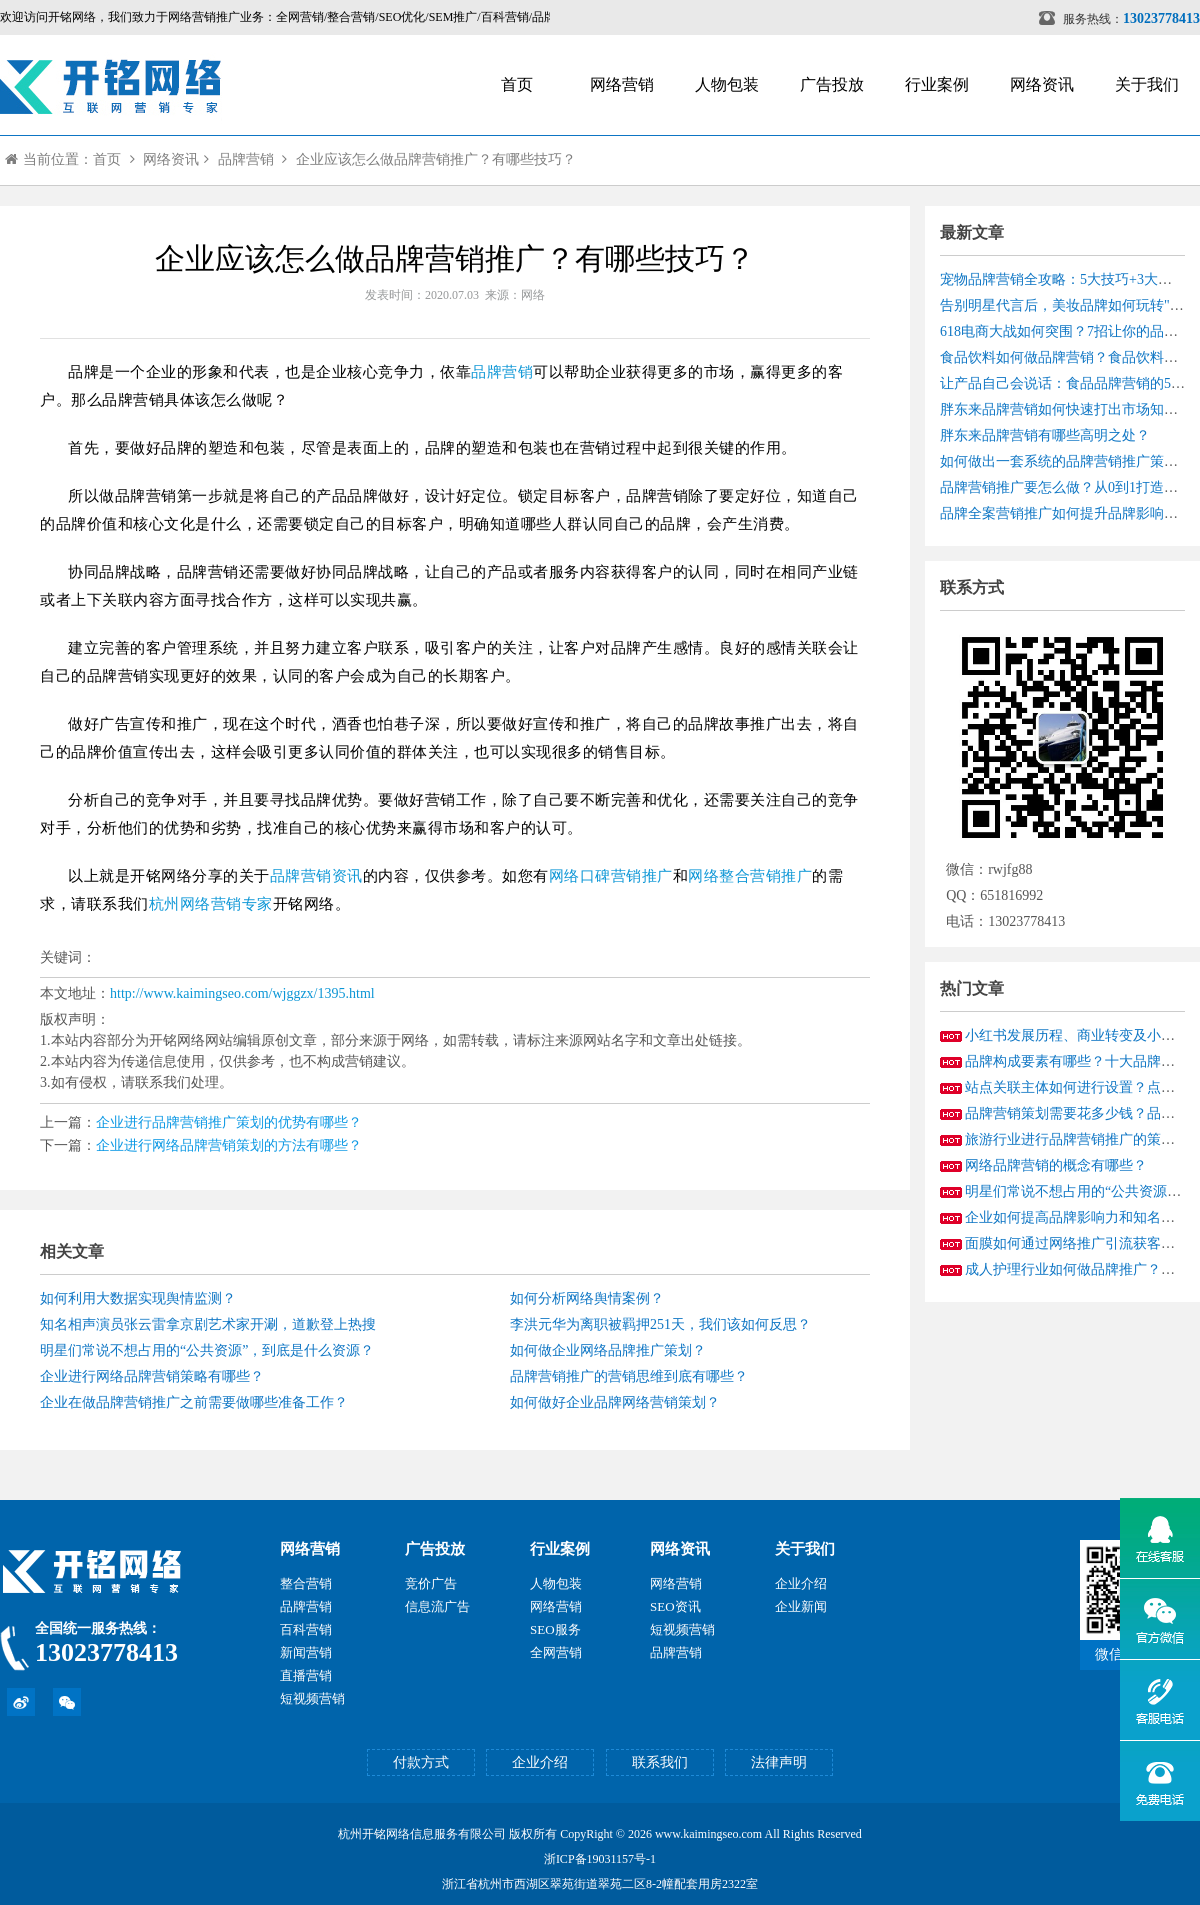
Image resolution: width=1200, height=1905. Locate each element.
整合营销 (306, 1583)
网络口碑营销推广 (611, 876)
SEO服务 (555, 1629)
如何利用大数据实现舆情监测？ (138, 1298)
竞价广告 (431, 1583)
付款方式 (421, 1762)
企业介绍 (801, 1583)
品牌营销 (246, 159)
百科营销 (306, 1629)
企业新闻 (801, 1606)
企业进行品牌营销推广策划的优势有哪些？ (229, 1122)
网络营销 (622, 84)
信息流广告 (437, 1606)
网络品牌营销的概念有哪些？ (1056, 1165)
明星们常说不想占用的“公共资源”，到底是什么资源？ (207, 1350)
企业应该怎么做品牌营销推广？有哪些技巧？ (436, 159)
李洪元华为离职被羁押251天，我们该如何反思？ (660, 1324)
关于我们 (1147, 84)
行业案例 (937, 84)
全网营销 (556, 1652)
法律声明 (779, 1762)
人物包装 (727, 84)
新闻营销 (306, 1652)
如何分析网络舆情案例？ (587, 1298)
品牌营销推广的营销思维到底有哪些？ (629, 1376)
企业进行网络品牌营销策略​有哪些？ (152, 1376)
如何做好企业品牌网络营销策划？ (615, 1402)
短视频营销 (312, 1698)
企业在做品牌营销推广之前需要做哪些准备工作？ (194, 1402)
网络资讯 (1042, 84)
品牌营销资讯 (316, 876)
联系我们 (660, 1762)
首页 (517, 84)
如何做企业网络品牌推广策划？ (608, 1350)
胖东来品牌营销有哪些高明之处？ (1045, 435)
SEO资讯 (675, 1606)
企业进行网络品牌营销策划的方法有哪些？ (229, 1145)
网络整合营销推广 (750, 876)
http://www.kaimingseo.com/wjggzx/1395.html (242, 993)
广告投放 (832, 84)
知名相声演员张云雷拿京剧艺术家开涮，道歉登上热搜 (208, 1324)
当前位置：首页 (63, 159)
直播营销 (306, 1675)
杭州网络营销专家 (211, 904)
